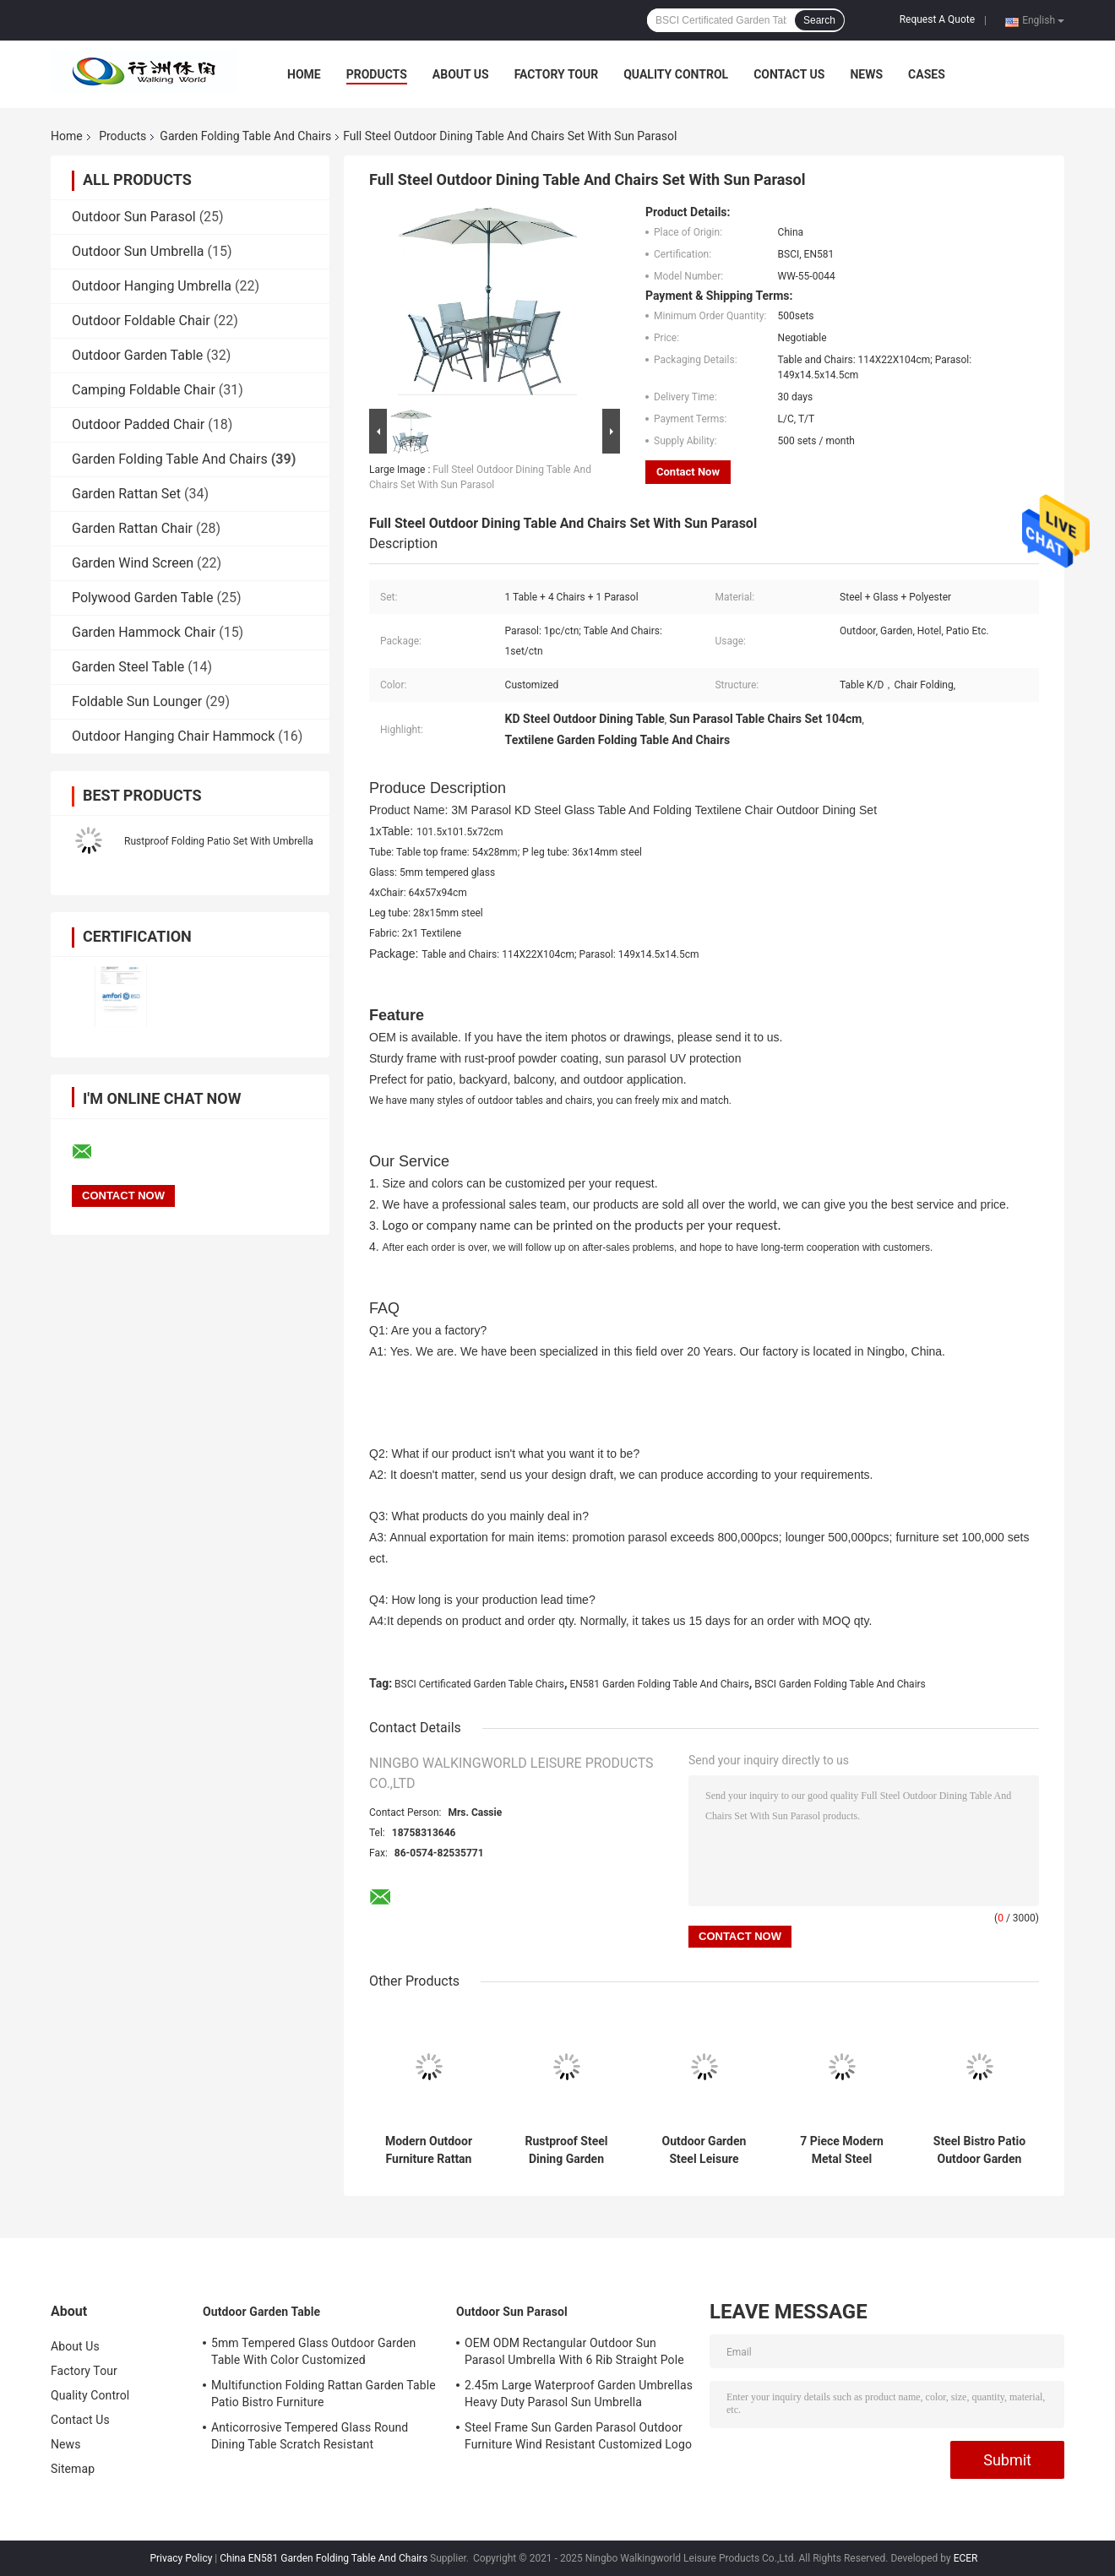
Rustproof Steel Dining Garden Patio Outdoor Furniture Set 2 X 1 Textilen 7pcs (566, 2150)
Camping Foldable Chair (143, 390)
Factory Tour (556, 74)
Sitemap (73, 2468)
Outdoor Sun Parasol (134, 217)
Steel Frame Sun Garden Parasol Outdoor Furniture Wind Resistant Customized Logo (578, 2436)
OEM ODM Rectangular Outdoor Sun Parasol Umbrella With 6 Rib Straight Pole (574, 2351)
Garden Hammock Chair (143, 632)
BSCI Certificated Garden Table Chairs (479, 1684)
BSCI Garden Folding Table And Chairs (839, 1684)
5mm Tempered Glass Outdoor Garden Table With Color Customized (313, 2351)
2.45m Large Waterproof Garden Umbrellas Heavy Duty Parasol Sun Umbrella (579, 2393)
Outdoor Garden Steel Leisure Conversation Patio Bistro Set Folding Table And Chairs (704, 2150)
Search (819, 20)
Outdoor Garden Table (137, 355)
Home (304, 74)
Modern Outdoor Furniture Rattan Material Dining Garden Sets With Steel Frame (429, 2150)
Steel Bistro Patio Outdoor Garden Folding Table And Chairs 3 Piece (979, 2150)
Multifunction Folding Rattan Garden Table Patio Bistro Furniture (323, 2393)
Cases (926, 74)
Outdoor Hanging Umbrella (151, 286)
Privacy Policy (181, 2558)
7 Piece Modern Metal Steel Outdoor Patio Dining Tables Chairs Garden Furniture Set (842, 2150)
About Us (460, 74)
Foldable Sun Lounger (137, 701)
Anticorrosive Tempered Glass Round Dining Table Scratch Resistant (309, 2436)
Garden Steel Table (128, 667)
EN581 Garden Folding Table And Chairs (658, 1684)
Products (376, 74)
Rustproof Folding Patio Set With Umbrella (218, 841)
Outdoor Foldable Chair (141, 320)
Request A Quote (937, 19)
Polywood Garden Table (142, 598)
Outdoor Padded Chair (138, 424)
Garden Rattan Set (126, 494)
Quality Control (675, 74)
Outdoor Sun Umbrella (138, 251)
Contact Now (688, 471)
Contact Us (788, 74)
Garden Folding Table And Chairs (245, 136)
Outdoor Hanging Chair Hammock (173, 736)
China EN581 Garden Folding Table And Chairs (323, 2558)
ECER (966, 2558)
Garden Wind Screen (132, 563)
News (866, 74)
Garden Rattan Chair (132, 528)
